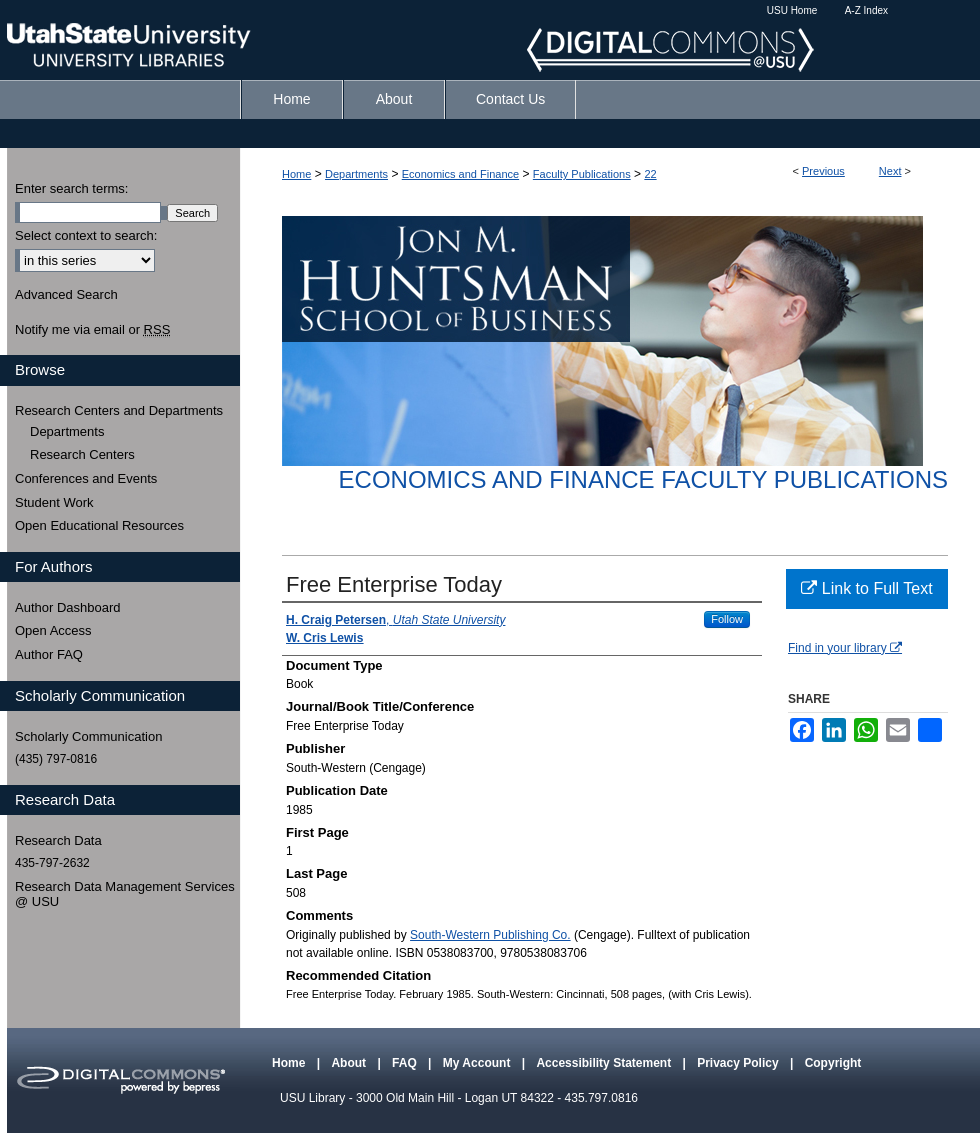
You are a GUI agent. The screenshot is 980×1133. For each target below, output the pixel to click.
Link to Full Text (866, 588)
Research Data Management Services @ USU (125, 894)
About (350, 1063)
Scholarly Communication (88, 736)
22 (650, 174)
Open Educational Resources (99, 525)
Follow (727, 619)
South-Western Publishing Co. (490, 935)
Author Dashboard (68, 607)
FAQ (406, 1063)
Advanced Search (66, 294)
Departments (356, 174)
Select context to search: (86, 235)
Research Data (58, 840)
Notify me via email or (92, 330)
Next (890, 171)
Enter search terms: (71, 188)
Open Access (53, 630)
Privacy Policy (739, 1063)
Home (296, 174)
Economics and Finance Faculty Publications (643, 479)
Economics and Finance (460, 174)
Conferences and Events (86, 478)
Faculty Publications (582, 174)
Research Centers (82, 454)
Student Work (54, 502)
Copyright (833, 1063)
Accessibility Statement (605, 1063)
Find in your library (845, 648)
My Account (478, 1063)
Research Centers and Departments (119, 410)
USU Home (792, 10)
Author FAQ (49, 654)
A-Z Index (866, 10)
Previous (823, 171)
